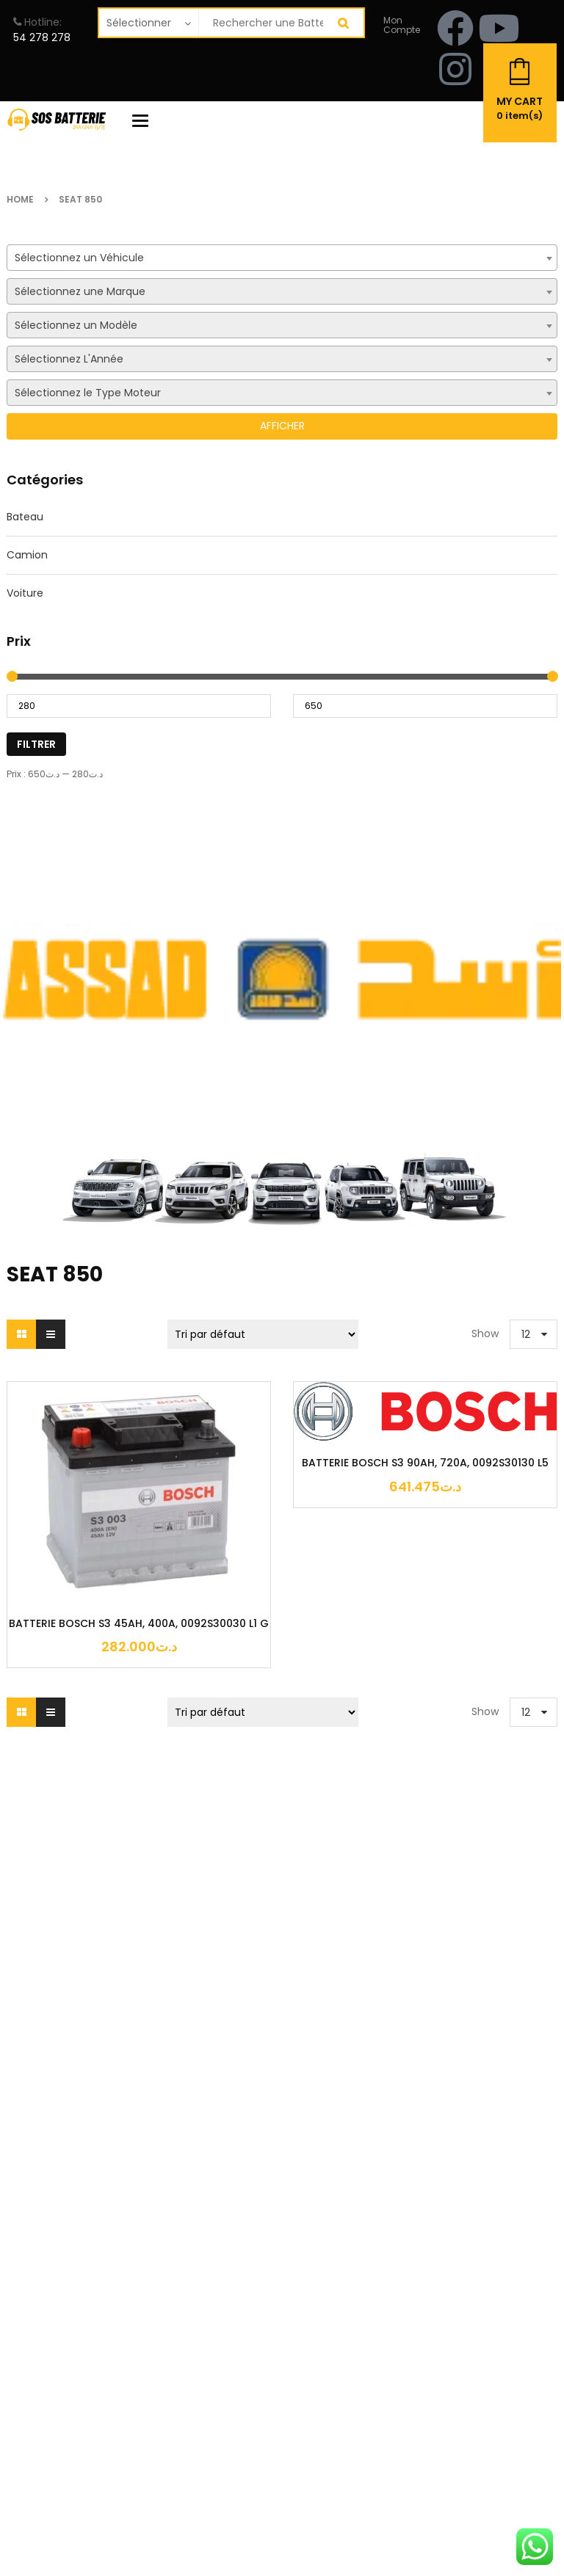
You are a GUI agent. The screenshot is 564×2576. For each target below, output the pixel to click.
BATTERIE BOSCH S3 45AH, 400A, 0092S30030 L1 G (139, 1623)
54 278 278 (41, 37)
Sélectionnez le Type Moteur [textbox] (88, 392)
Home (20, 199)
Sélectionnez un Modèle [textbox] (76, 325)
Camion (27, 554)
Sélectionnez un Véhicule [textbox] (79, 257)
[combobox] (282, 257)
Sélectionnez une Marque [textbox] (80, 291)
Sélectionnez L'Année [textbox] (69, 359)
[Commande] (262, 1334)
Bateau (25, 516)
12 (525, 1334)
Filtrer (36, 744)
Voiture (25, 593)
